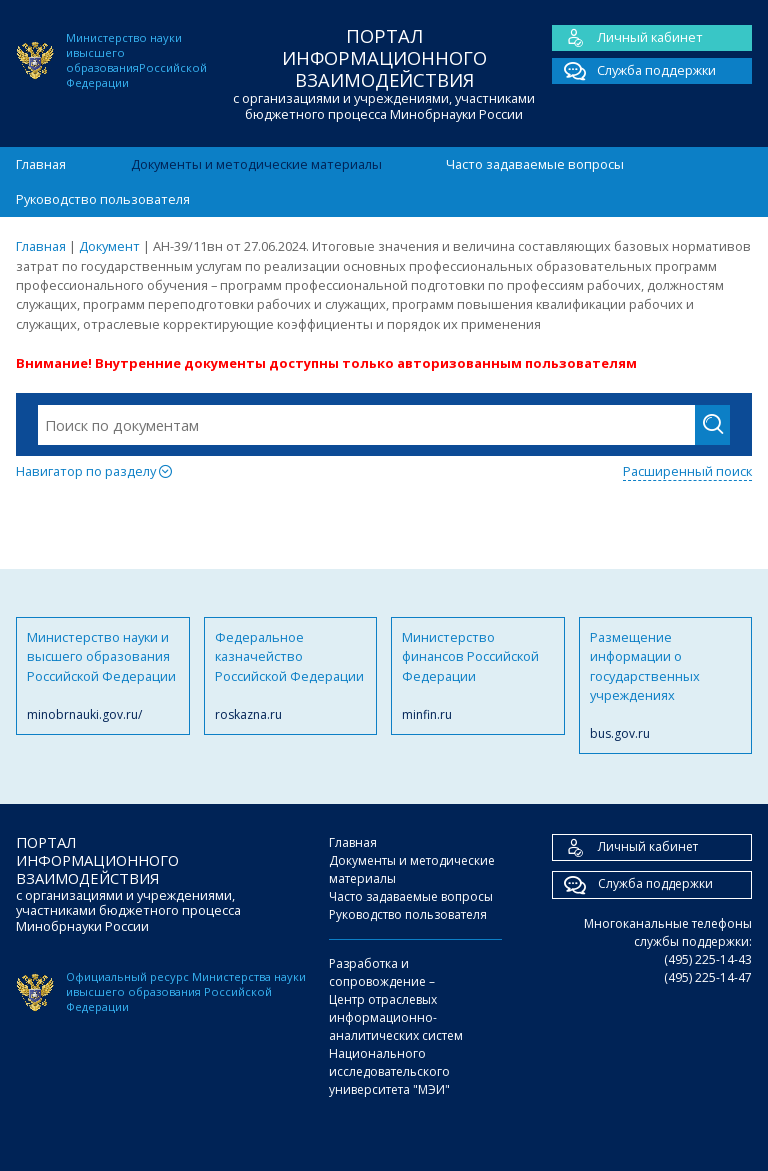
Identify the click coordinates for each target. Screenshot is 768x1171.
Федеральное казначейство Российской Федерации (291, 676)
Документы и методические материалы (256, 164)
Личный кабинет (627, 38)
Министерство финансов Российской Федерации (478, 676)
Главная (41, 164)
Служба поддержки (634, 71)
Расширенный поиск (687, 471)
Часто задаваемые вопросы (535, 164)
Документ (109, 246)
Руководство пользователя (103, 199)
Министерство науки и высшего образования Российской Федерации (103, 676)
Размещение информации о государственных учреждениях (666, 686)
